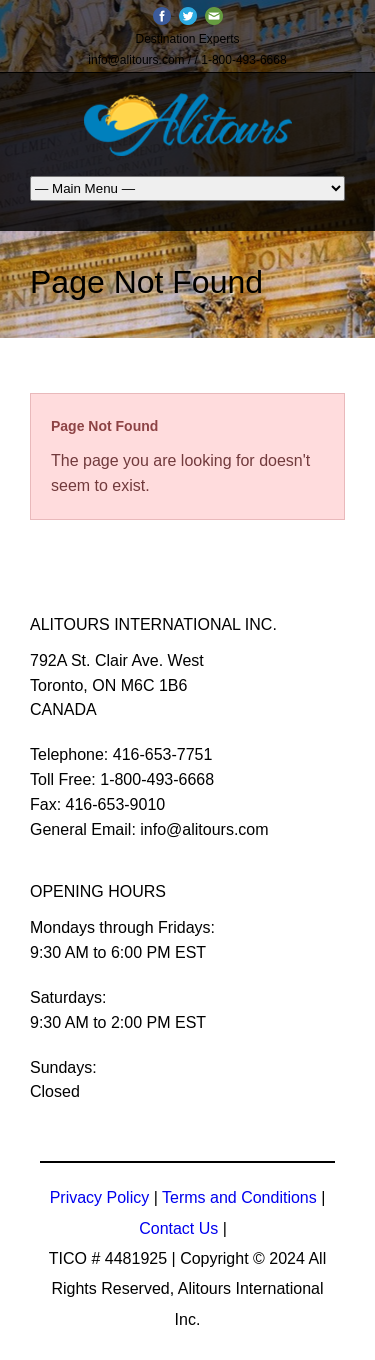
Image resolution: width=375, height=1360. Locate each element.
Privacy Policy (100, 1197)
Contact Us (178, 1228)
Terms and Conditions (239, 1197)
